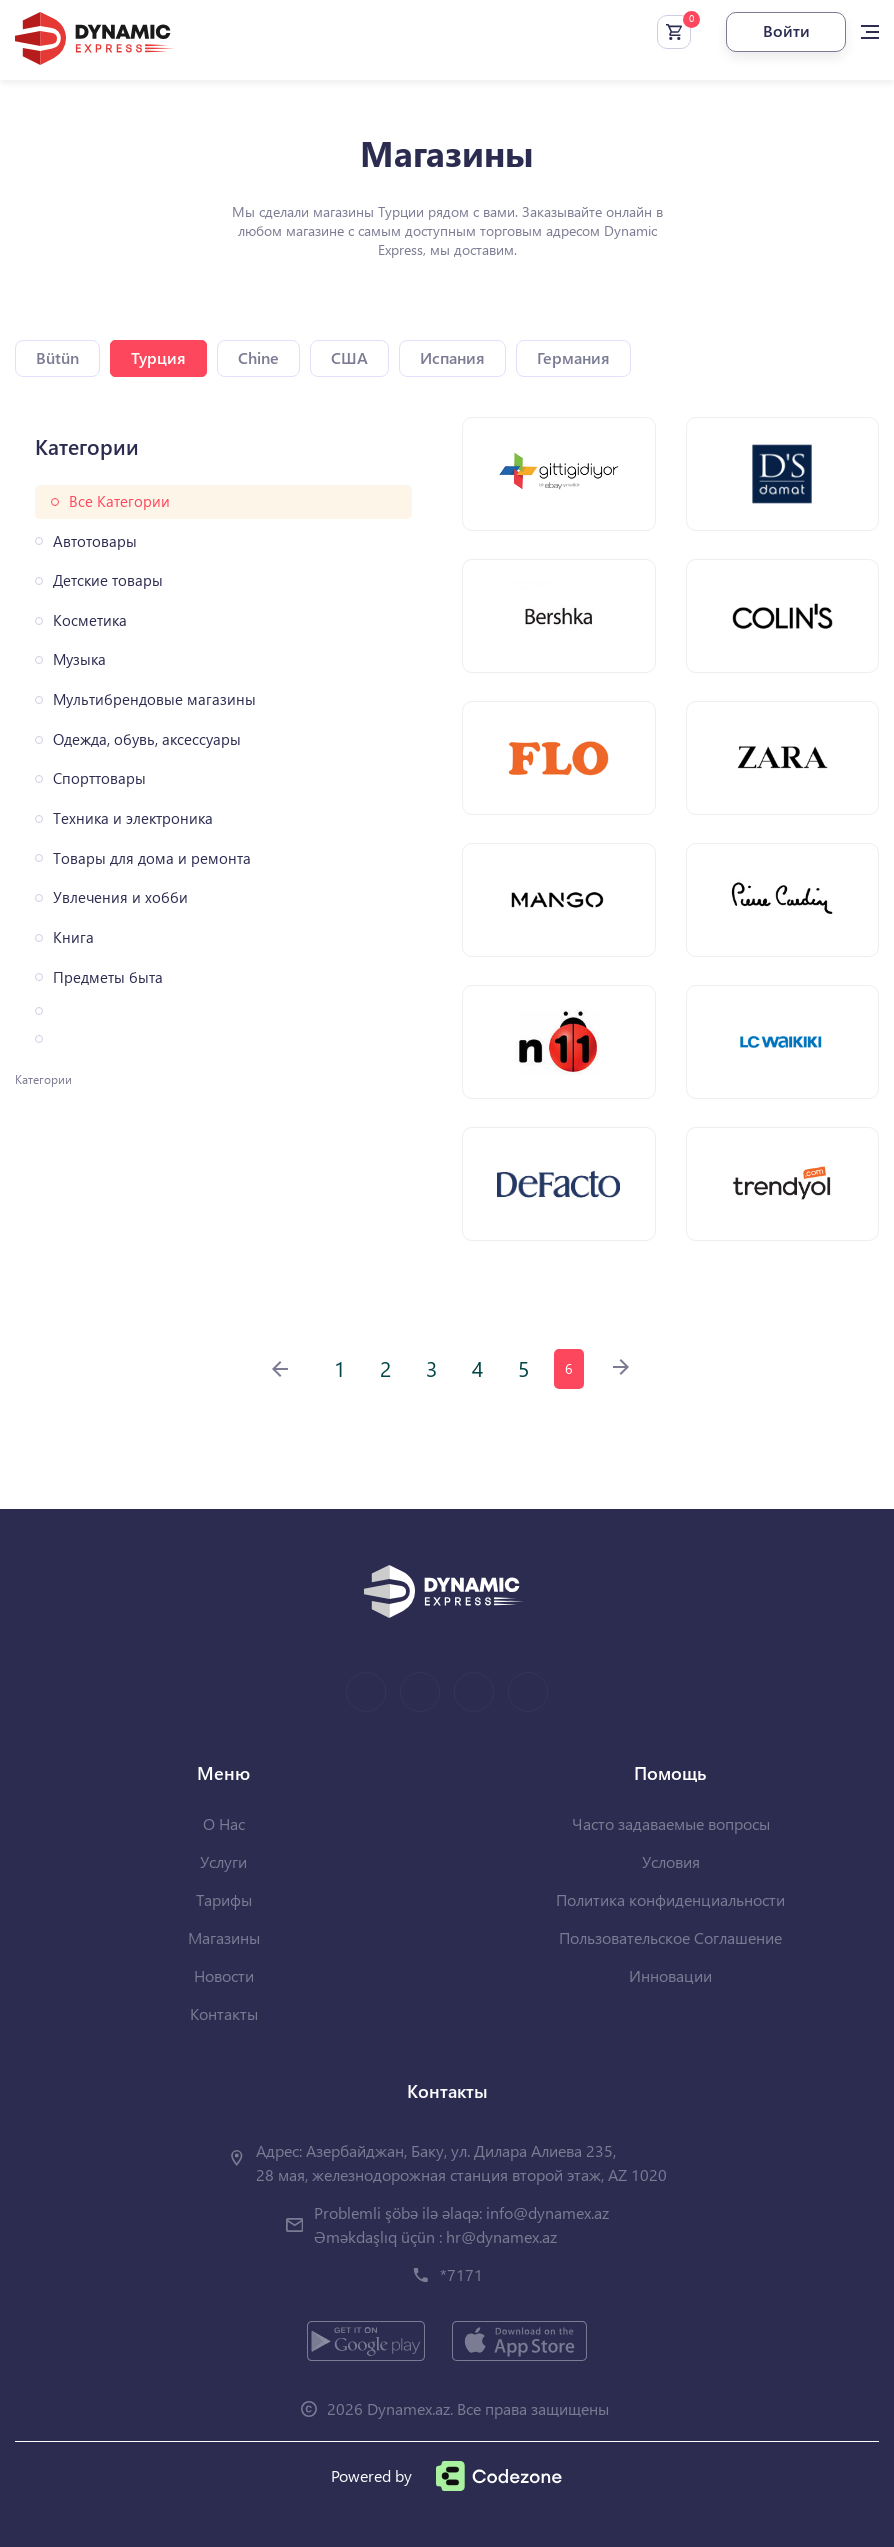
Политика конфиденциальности (670, 1899)
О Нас (224, 1823)
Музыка (79, 659)
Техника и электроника (133, 818)
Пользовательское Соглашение (670, 1937)
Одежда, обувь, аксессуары (147, 739)
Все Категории (119, 501)
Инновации (670, 1975)
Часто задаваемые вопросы (671, 1823)
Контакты (224, 2013)
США (349, 357)
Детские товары (108, 580)
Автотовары (95, 541)
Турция (158, 357)
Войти (786, 30)
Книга (73, 937)
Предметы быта (108, 977)
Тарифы (224, 1899)
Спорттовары (99, 778)
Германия (573, 357)
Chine (258, 357)
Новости (224, 1975)
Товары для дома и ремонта (152, 858)
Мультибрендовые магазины (154, 699)
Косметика (90, 620)
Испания (452, 357)
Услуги (223, 1861)
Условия (671, 1861)
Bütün (57, 357)
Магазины (224, 1937)
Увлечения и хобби (120, 897)
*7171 (461, 2274)
